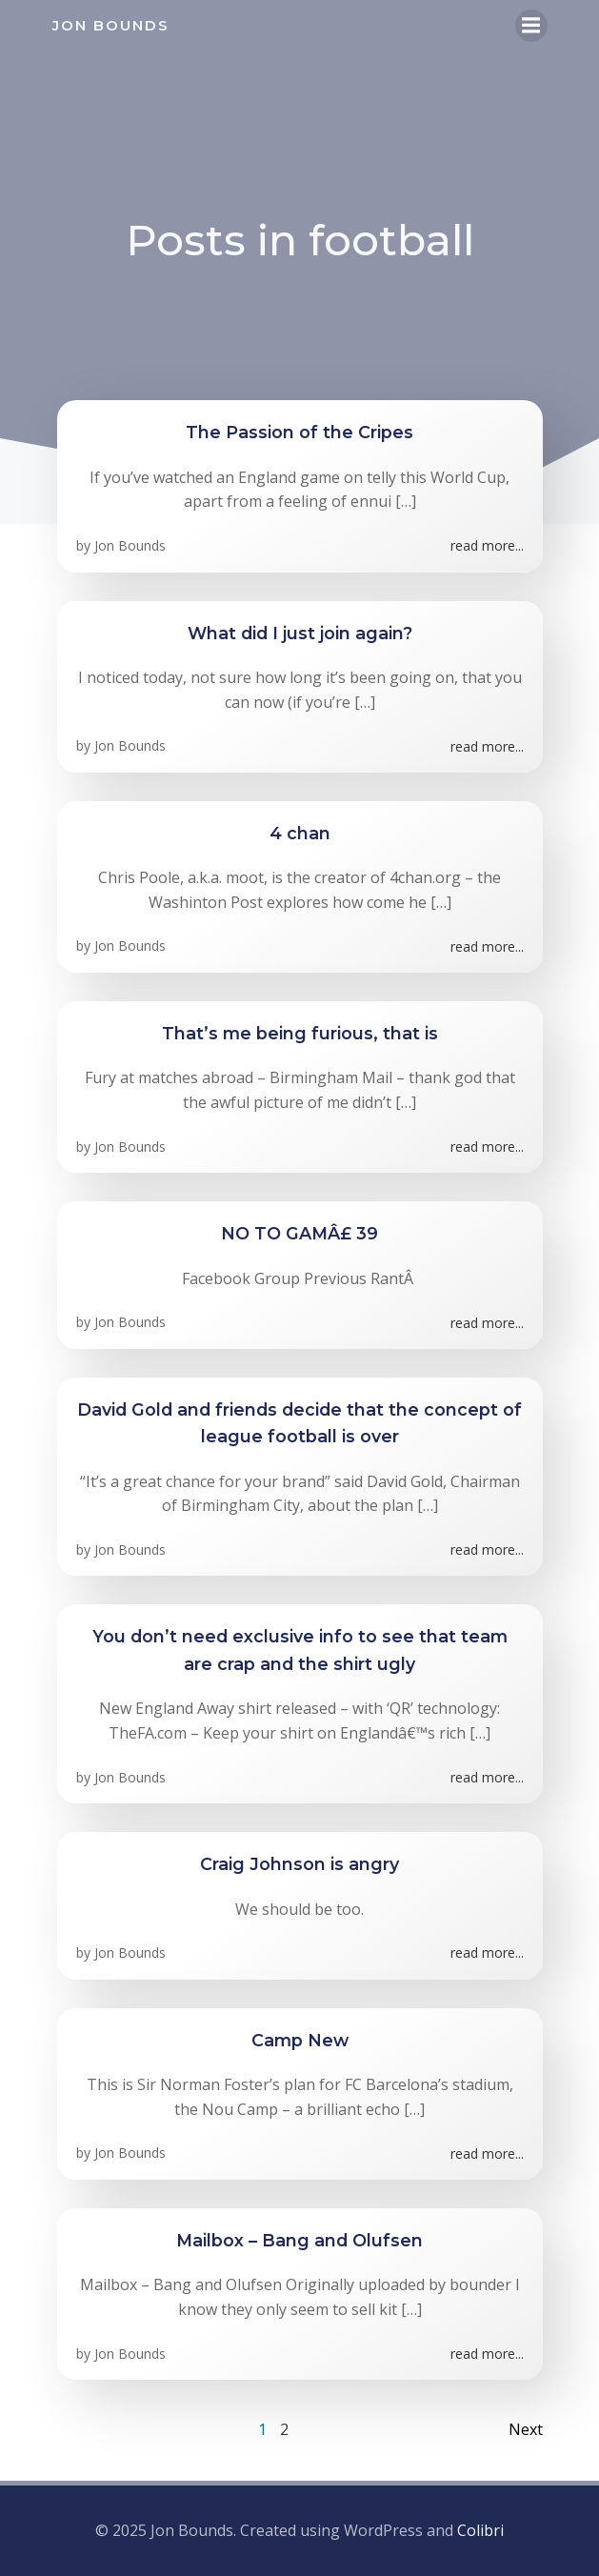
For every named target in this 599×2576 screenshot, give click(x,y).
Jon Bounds (130, 545)
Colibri (480, 2530)
